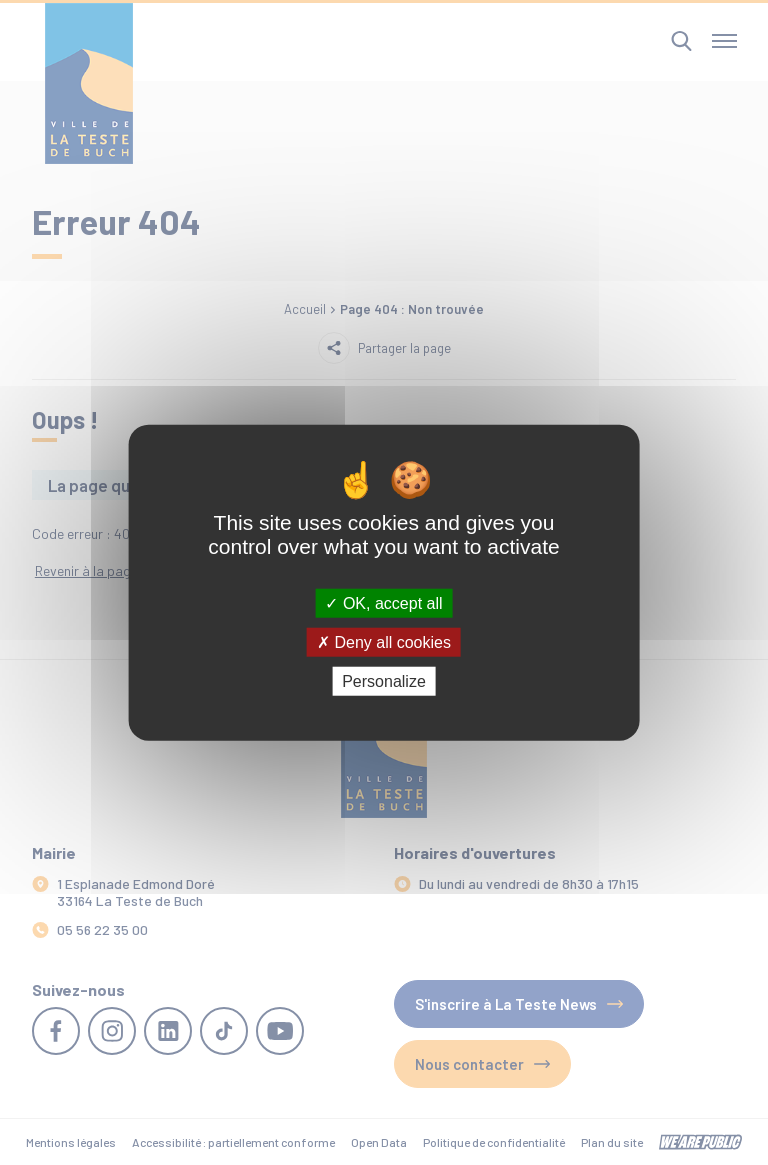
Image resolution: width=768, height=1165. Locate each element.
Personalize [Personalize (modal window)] (384, 681)
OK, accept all (383, 602)
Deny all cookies (384, 641)
